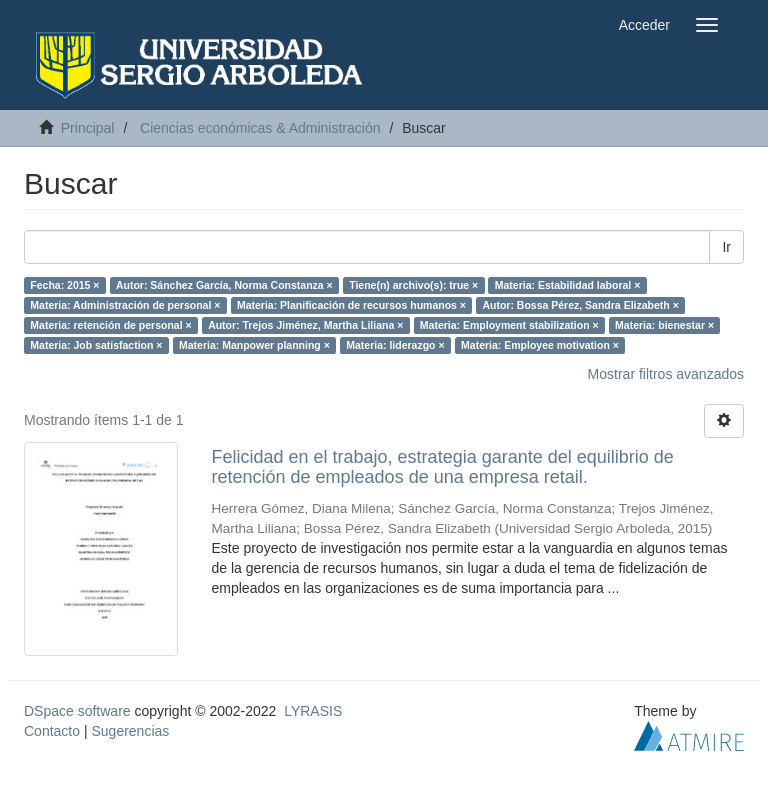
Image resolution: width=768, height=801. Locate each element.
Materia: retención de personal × (110, 325)
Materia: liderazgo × (395, 345)
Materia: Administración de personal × (125, 305)
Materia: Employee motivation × (540, 345)
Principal (88, 128)
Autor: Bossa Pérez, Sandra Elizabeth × (580, 305)
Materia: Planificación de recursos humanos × (351, 305)
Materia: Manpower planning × (254, 345)
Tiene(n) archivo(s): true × (413, 285)
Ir (726, 247)
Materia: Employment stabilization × (509, 325)
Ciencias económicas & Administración (260, 128)
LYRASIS (313, 711)
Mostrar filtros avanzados (666, 374)
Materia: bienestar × (664, 325)
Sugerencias (130, 731)
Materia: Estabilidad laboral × (568, 285)
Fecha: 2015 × (64, 285)
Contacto (52, 731)
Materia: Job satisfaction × (96, 345)
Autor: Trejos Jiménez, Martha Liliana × (305, 325)
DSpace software (77, 711)
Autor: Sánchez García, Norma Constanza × (224, 285)
